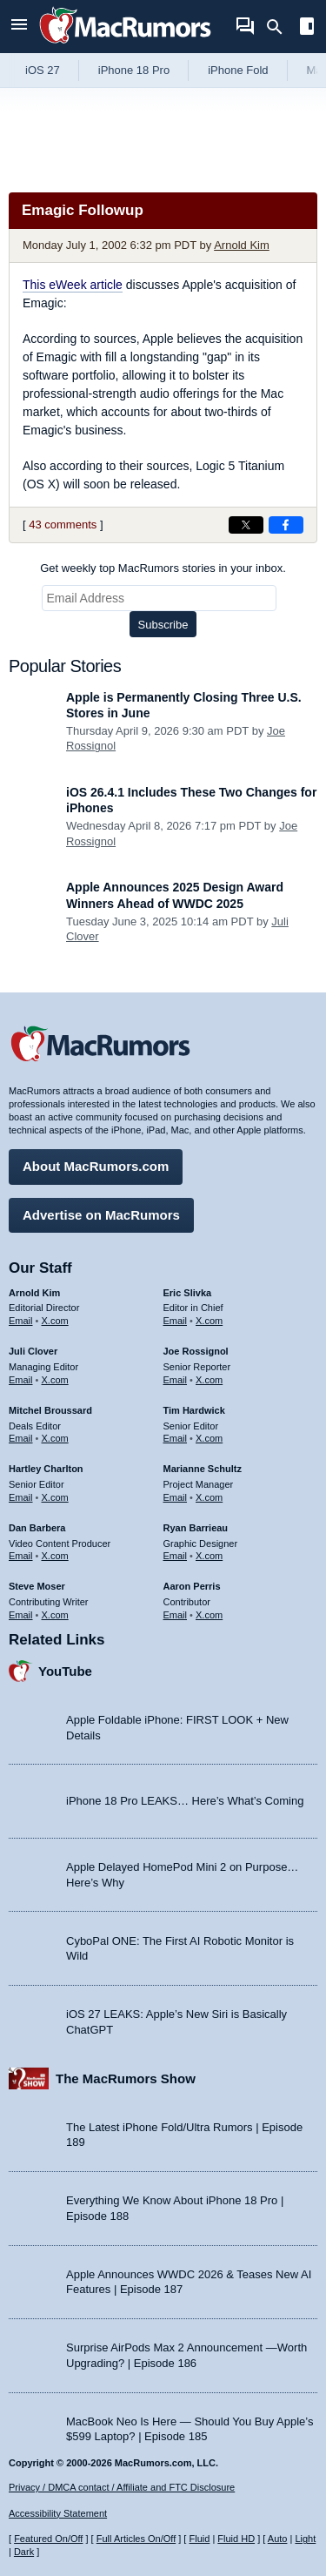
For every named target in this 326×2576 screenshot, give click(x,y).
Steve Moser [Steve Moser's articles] (37, 1586)
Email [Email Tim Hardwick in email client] (175, 1438)
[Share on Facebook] (286, 525)
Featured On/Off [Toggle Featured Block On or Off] (48, 2538)
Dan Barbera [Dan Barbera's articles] (37, 1528)
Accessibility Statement (58, 2513)
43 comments (62, 524)
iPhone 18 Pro (134, 70)
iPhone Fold (238, 70)
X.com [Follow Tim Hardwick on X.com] (209, 1438)
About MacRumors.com (96, 1166)
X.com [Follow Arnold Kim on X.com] (55, 1320)
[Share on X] (246, 525)
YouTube (65, 1671)
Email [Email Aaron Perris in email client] (175, 1615)
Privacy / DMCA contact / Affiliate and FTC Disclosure (122, 2487)
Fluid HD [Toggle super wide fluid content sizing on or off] (236, 2538)
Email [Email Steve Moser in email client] (21, 1615)
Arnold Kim (241, 245)
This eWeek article (73, 285)
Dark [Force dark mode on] (24, 2551)
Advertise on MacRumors (101, 1214)
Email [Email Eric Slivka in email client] (175, 1320)
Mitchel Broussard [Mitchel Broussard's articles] (50, 1410)
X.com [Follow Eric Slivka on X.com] (209, 1320)
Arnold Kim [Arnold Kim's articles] (34, 1293)
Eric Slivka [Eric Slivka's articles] (187, 1293)
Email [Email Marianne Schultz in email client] (175, 1497)
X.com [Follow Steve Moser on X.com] (55, 1615)
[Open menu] (19, 26)
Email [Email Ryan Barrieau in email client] (175, 1555)
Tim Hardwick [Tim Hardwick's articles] (194, 1410)
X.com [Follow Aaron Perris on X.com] (209, 1615)
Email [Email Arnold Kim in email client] (21, 1320)
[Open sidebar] (306, 28)
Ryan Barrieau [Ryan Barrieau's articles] (196, 1528)
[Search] (280, 27)
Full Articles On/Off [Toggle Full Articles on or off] (136, 2538)
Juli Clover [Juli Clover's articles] (33, 1351)
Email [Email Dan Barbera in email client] (21, 1555)
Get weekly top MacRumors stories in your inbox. (163, 568)
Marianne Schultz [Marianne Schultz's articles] (202, 1468)
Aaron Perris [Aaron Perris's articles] (192, 1586)
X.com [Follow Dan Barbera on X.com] (55, 1555)
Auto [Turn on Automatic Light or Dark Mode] (278, 2538)
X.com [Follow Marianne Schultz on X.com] (209, 1497)
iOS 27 (42, 70)
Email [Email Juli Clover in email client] (21, 1380)
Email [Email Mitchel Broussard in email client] (21, 1438)
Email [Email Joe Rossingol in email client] (175, 1380)
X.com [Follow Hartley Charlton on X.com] (55, 1497)
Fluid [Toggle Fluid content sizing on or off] (199, 2538)
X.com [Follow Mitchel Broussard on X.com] (55, 1438)
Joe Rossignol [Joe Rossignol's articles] (196, 1351)
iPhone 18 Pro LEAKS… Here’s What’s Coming (184, 1800)
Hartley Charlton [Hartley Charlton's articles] (46, 1468)
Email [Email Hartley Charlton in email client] (21, 1497)
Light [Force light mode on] (305, 2538)
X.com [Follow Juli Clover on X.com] (55, 1380)
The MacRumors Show (126, 2078)
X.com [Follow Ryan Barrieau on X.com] (209, 1555)
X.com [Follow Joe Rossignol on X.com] (209, 1380)
